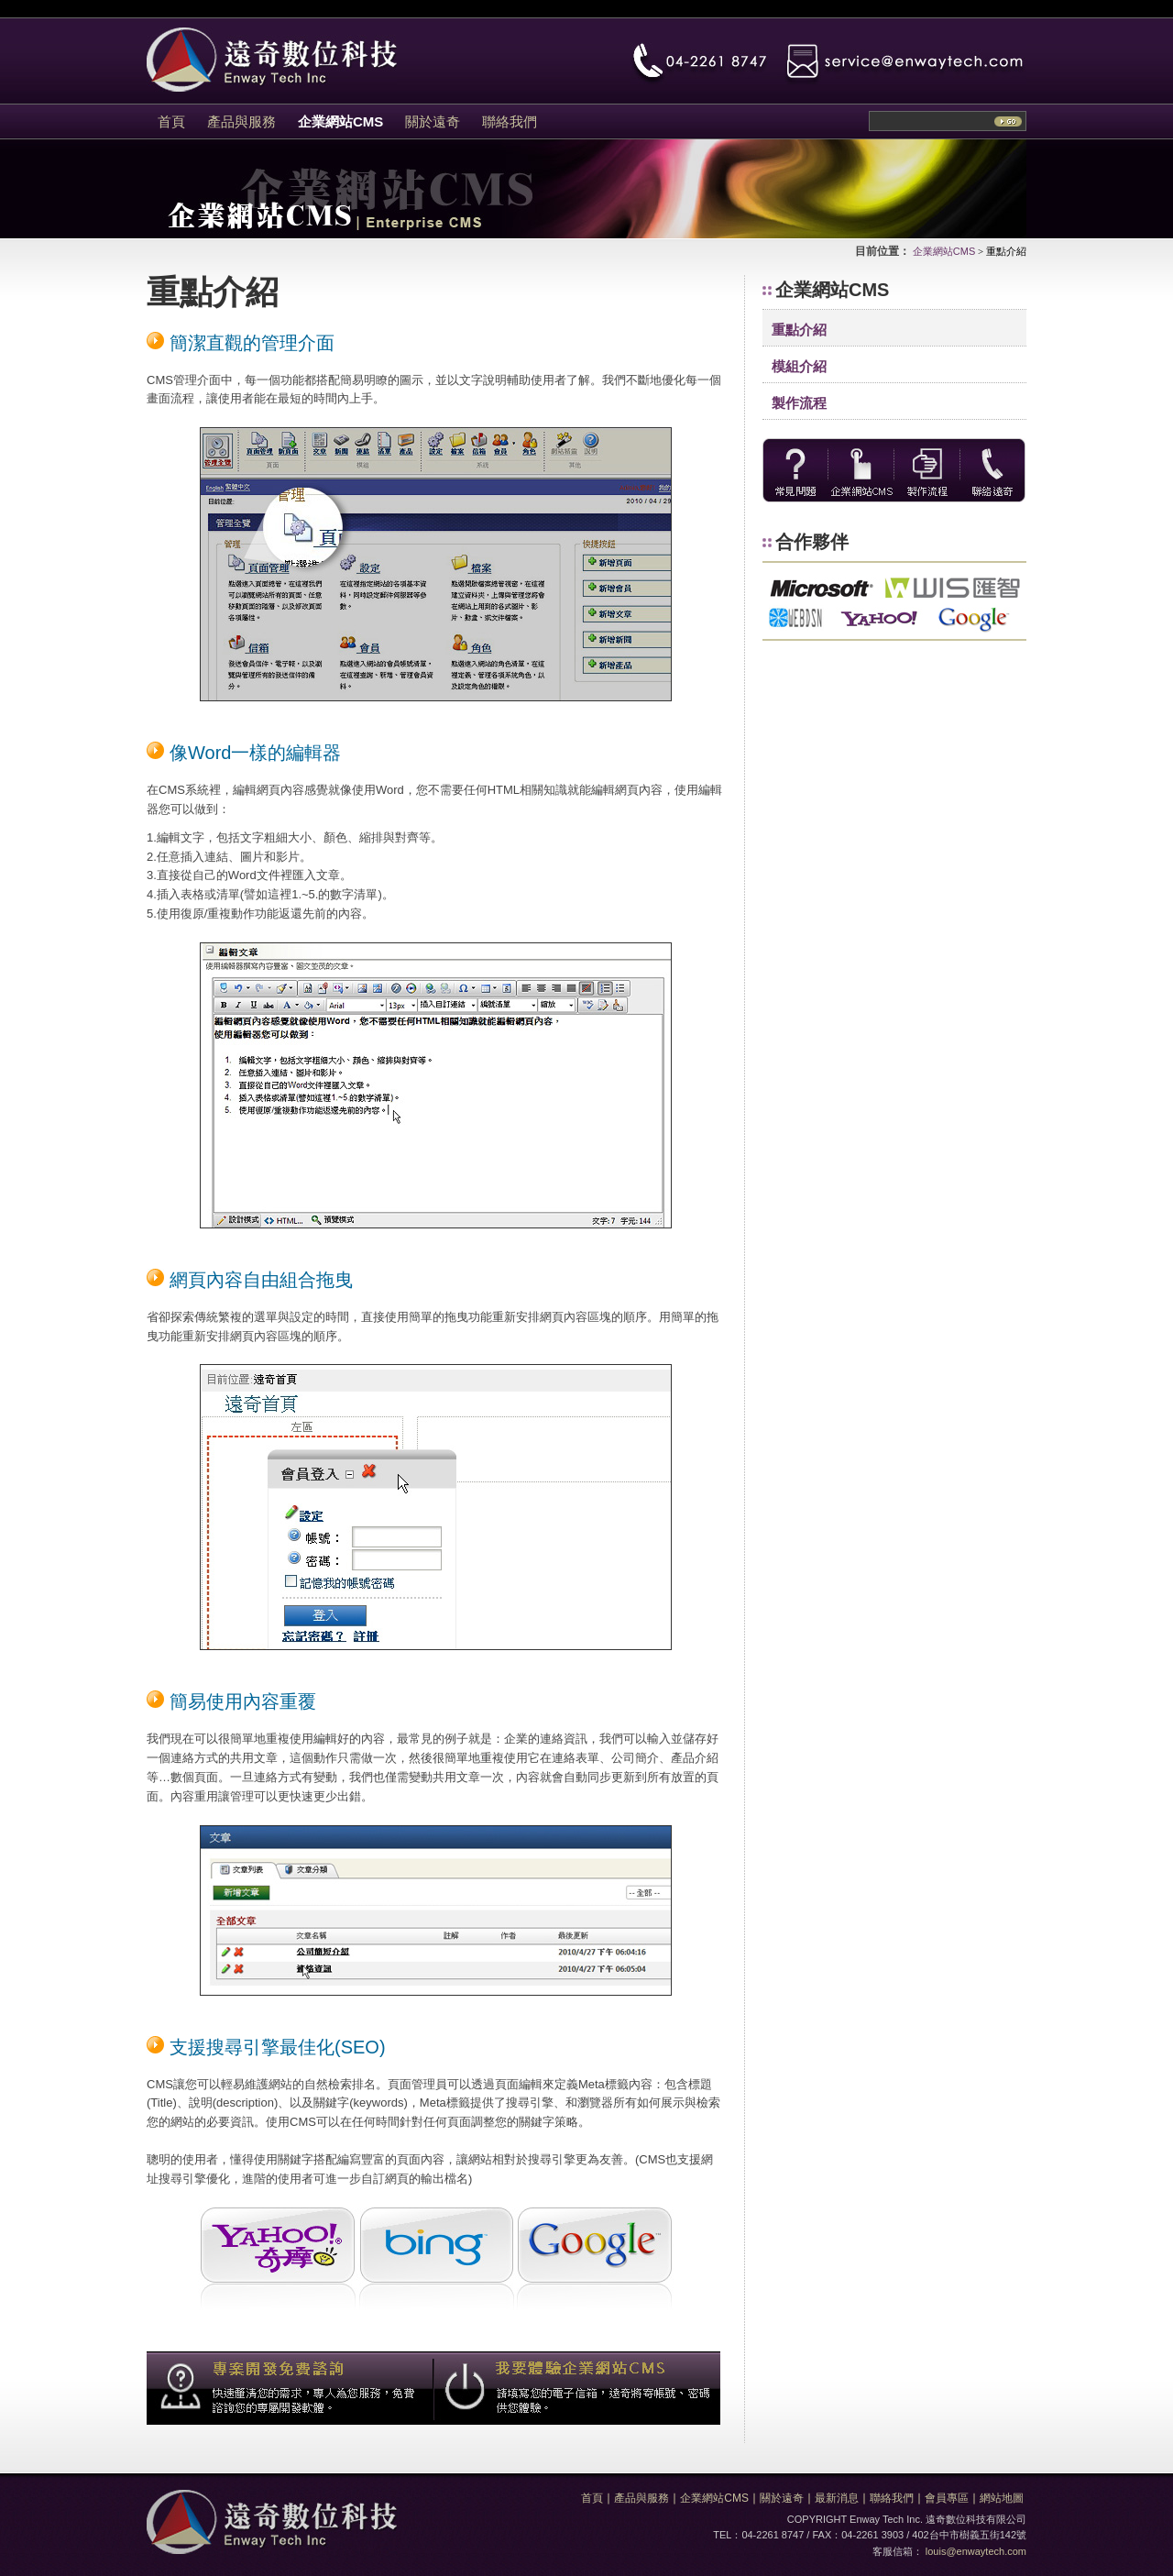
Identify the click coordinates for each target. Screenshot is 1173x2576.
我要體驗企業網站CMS (576, 2388)
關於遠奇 (782, 2498)
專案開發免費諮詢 (290, 2388)
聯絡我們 (892, 2498)
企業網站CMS (944, 251)
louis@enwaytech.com (976, 2551)
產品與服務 (641, 2498)
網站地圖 (1002, 2498)
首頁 (592, 2498)
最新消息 (837, 2498)
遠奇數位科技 (272, 2522)
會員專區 (947, 2498)
